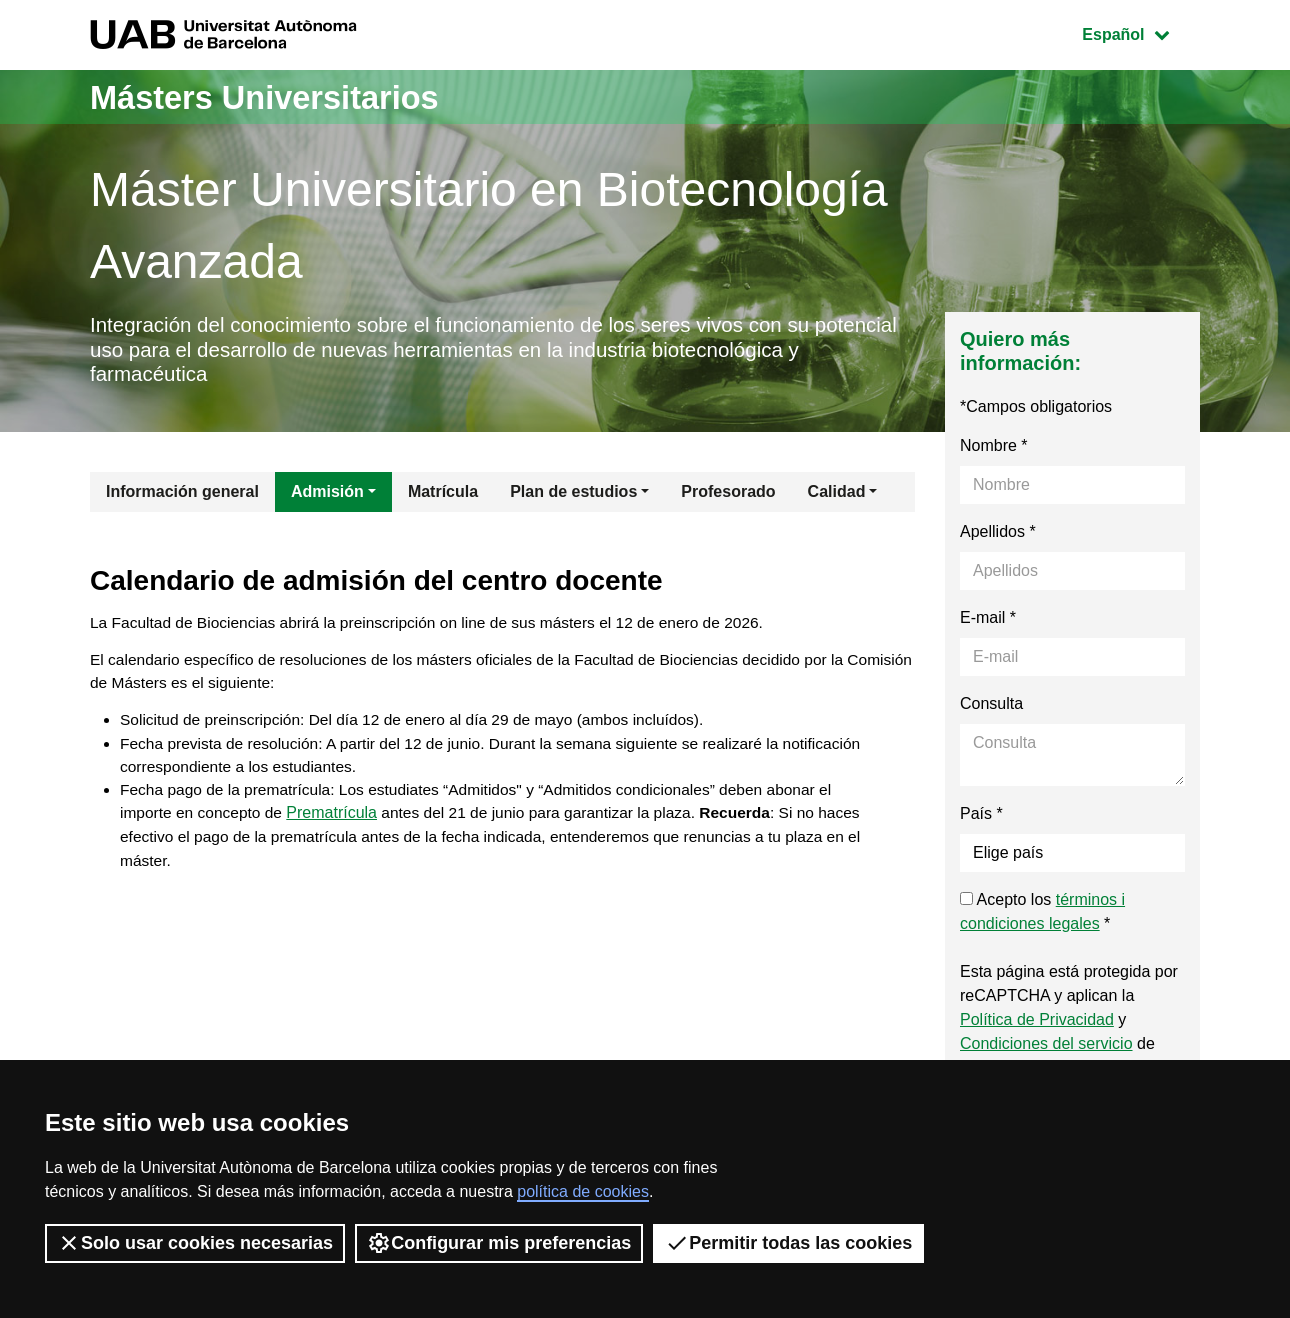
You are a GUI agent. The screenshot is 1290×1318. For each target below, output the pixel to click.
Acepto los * (1042, 916)
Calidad (837, 496)
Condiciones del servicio (1046, 1048)
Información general (182, 496)
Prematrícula (337, 827)
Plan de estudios (573, 496)
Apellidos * (998, 536)
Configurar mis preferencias (499, 1243)
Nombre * (994, 450)
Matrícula (443, 496)
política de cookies (583, 1191)
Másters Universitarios (283, 96)
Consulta (991, 708)
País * (981, 818)
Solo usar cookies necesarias (195, 1243)
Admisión (327, 496)
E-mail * (988, 622)
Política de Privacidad (1037, 1024)
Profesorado (728, 496)
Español (1140, 32)
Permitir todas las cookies (788, 1243)
